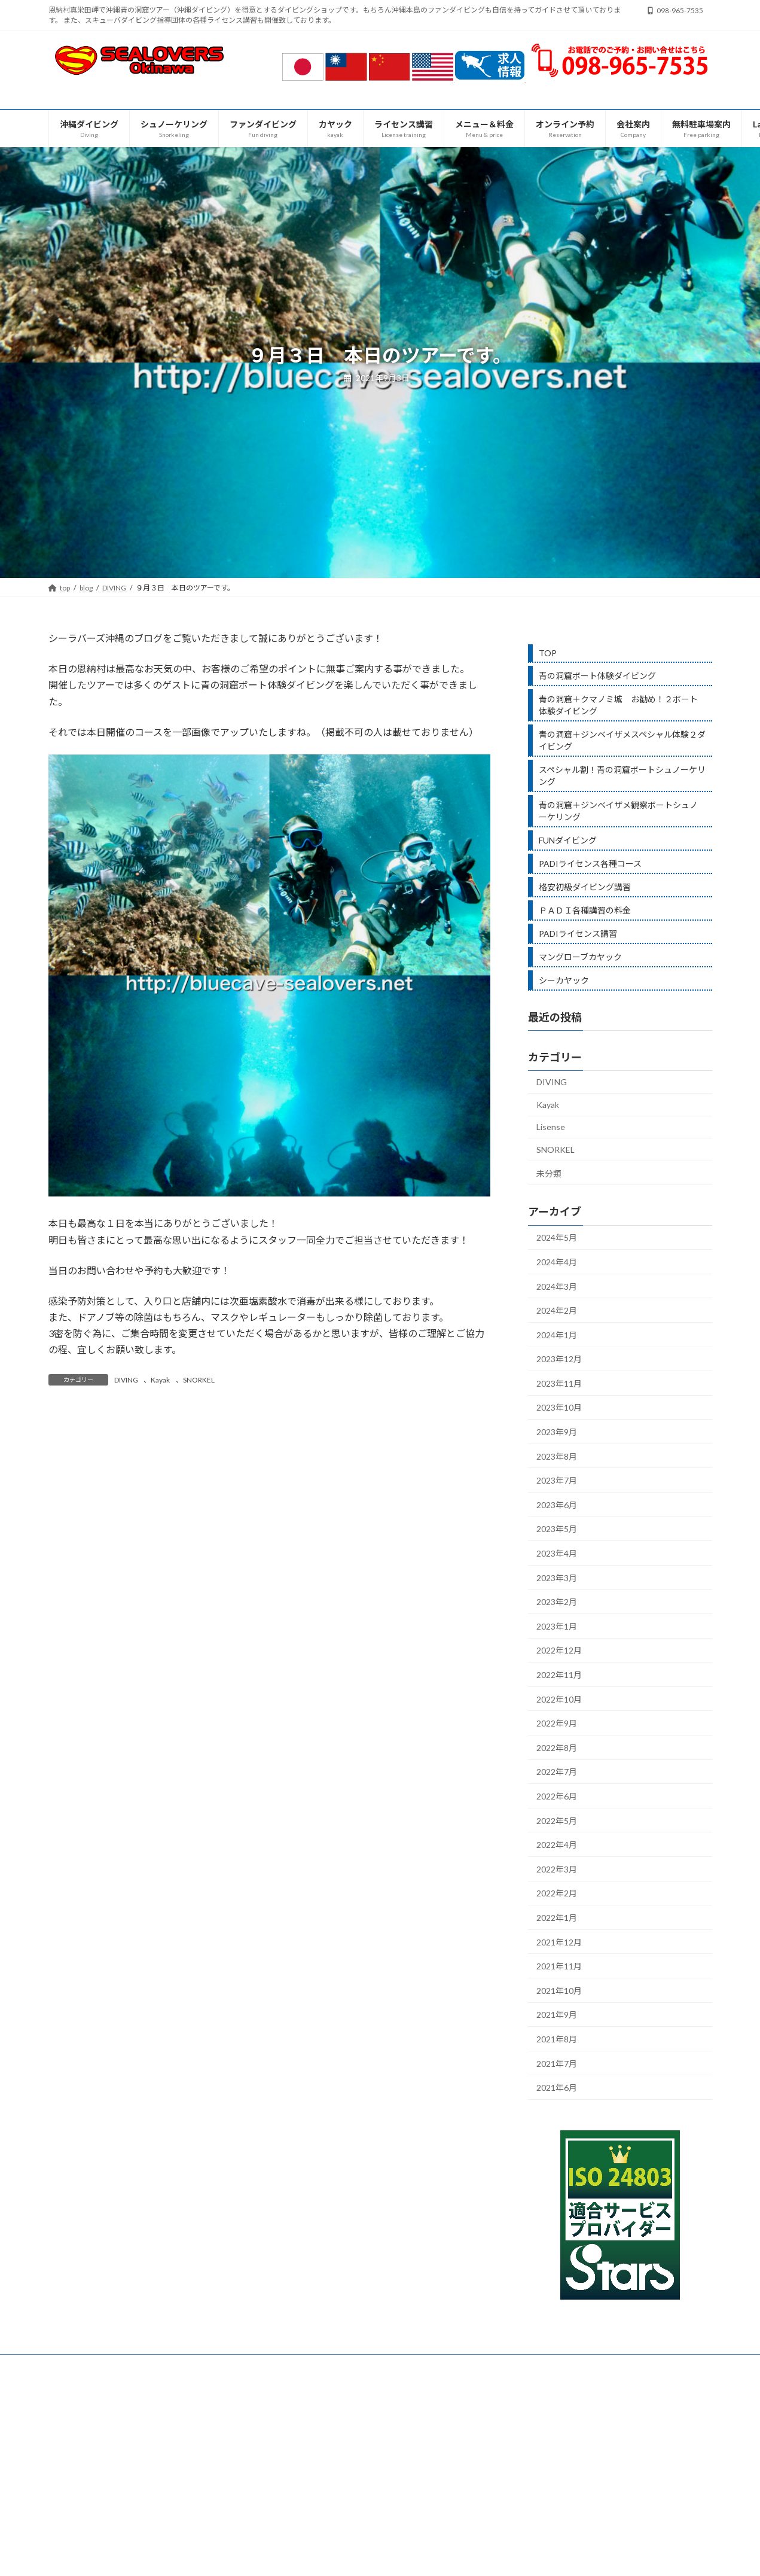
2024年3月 (556, 1286)
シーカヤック (564, 980)
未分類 (548, 1173)
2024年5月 (556, 1237)
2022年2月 (556, 1893)
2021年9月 (556, 2014)
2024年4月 (556, 1262)
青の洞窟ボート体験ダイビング (597, 676)
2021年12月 (559, 1942)
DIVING (126, 1379)
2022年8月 (556, 1748)
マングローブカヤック (580, 957)
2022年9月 (556, 1723)
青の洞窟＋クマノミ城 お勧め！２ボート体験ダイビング (618, 705)
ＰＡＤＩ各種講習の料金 (585, 910)
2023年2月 (556, 1602)
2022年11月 (559, 1675)
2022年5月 (556, 1821)
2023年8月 (556, 1456)
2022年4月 (556, 1845)
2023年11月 (559, 1383)
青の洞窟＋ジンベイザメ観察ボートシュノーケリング (618, 811)
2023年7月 (556, 1480)
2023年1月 (556, 1626)
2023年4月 (556, 1553)
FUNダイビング (568, 840)
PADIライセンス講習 (578, 933)
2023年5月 (556, 1529)
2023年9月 (556, 1432)
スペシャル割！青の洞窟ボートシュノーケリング (622, 776)
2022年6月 (556, 1796)
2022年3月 (556, 1869)
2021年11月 (559, 1966)
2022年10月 (559, 1699)
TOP (548, 653)
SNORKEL (199, 1379)
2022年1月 (556, 1918)
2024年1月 (556, 1335)
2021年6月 (556, 2087)
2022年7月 (556, 1772)
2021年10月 (559, 1991)
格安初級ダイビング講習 (585, 887)
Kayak (160, 1379)
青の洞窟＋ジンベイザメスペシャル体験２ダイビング (622, 740)
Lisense (550, 1127)
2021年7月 (556, 2063)
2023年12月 (559, 1359)
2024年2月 (556, 1310)
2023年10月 (559, 1407)
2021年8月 (556, 2039)
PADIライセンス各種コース (590, 863)
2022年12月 (559, 1650)
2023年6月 (556, 1505)
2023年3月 (556, 1578)
